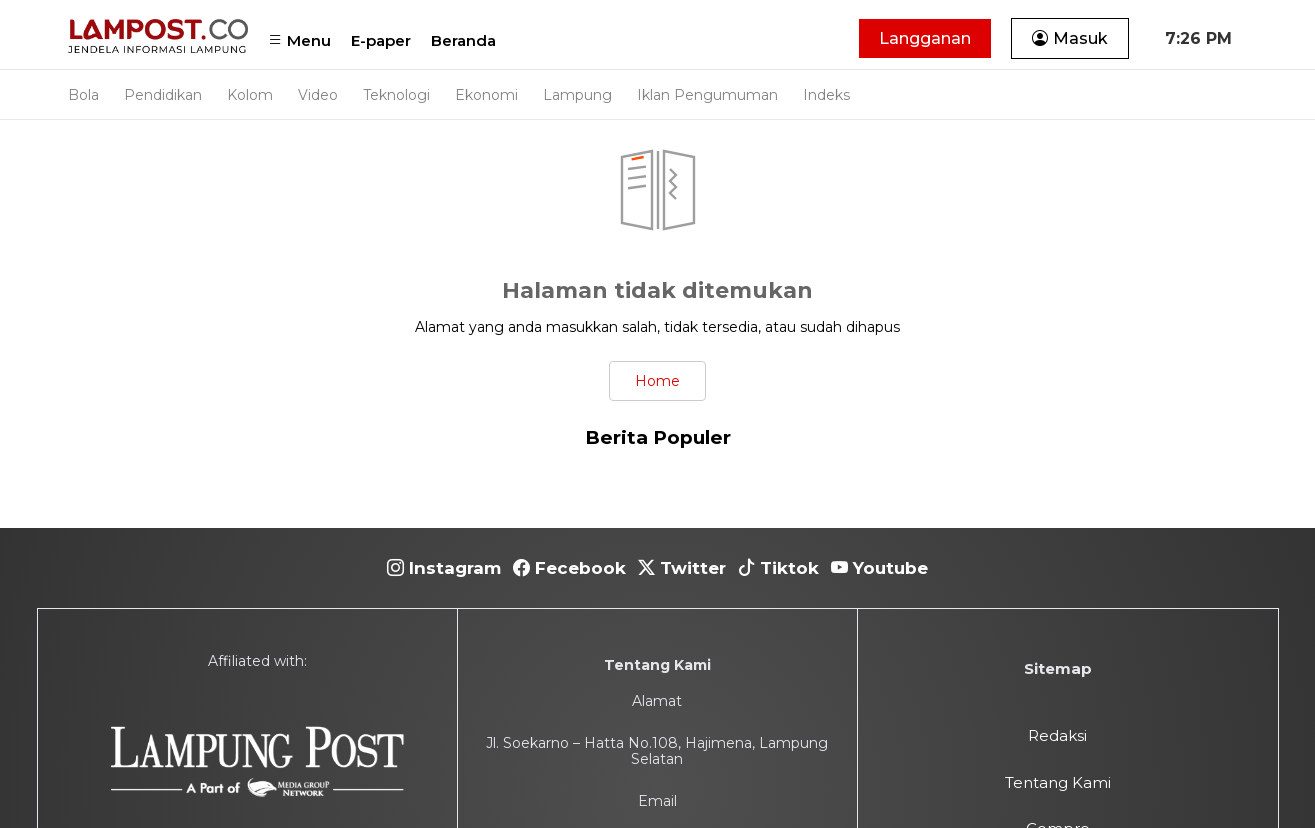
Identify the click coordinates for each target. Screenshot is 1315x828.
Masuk (1070, 38)
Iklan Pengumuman (707, 95)
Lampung (577, 95)
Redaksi (1057, 735)
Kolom (250, 95)
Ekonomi (486, 95)
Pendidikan (163, 95)
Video (318, 95)
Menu (299, 40)
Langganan (925, 38)
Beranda (463, 40)
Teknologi (396, 95)
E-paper (381, 40)
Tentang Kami (1058, 782)
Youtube (879, 568)
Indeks (826, 95)
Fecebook (569, 568)
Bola (83, 95)
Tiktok (778, 568)
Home (657, 381)
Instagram (444, 568)
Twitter (682, 568)
